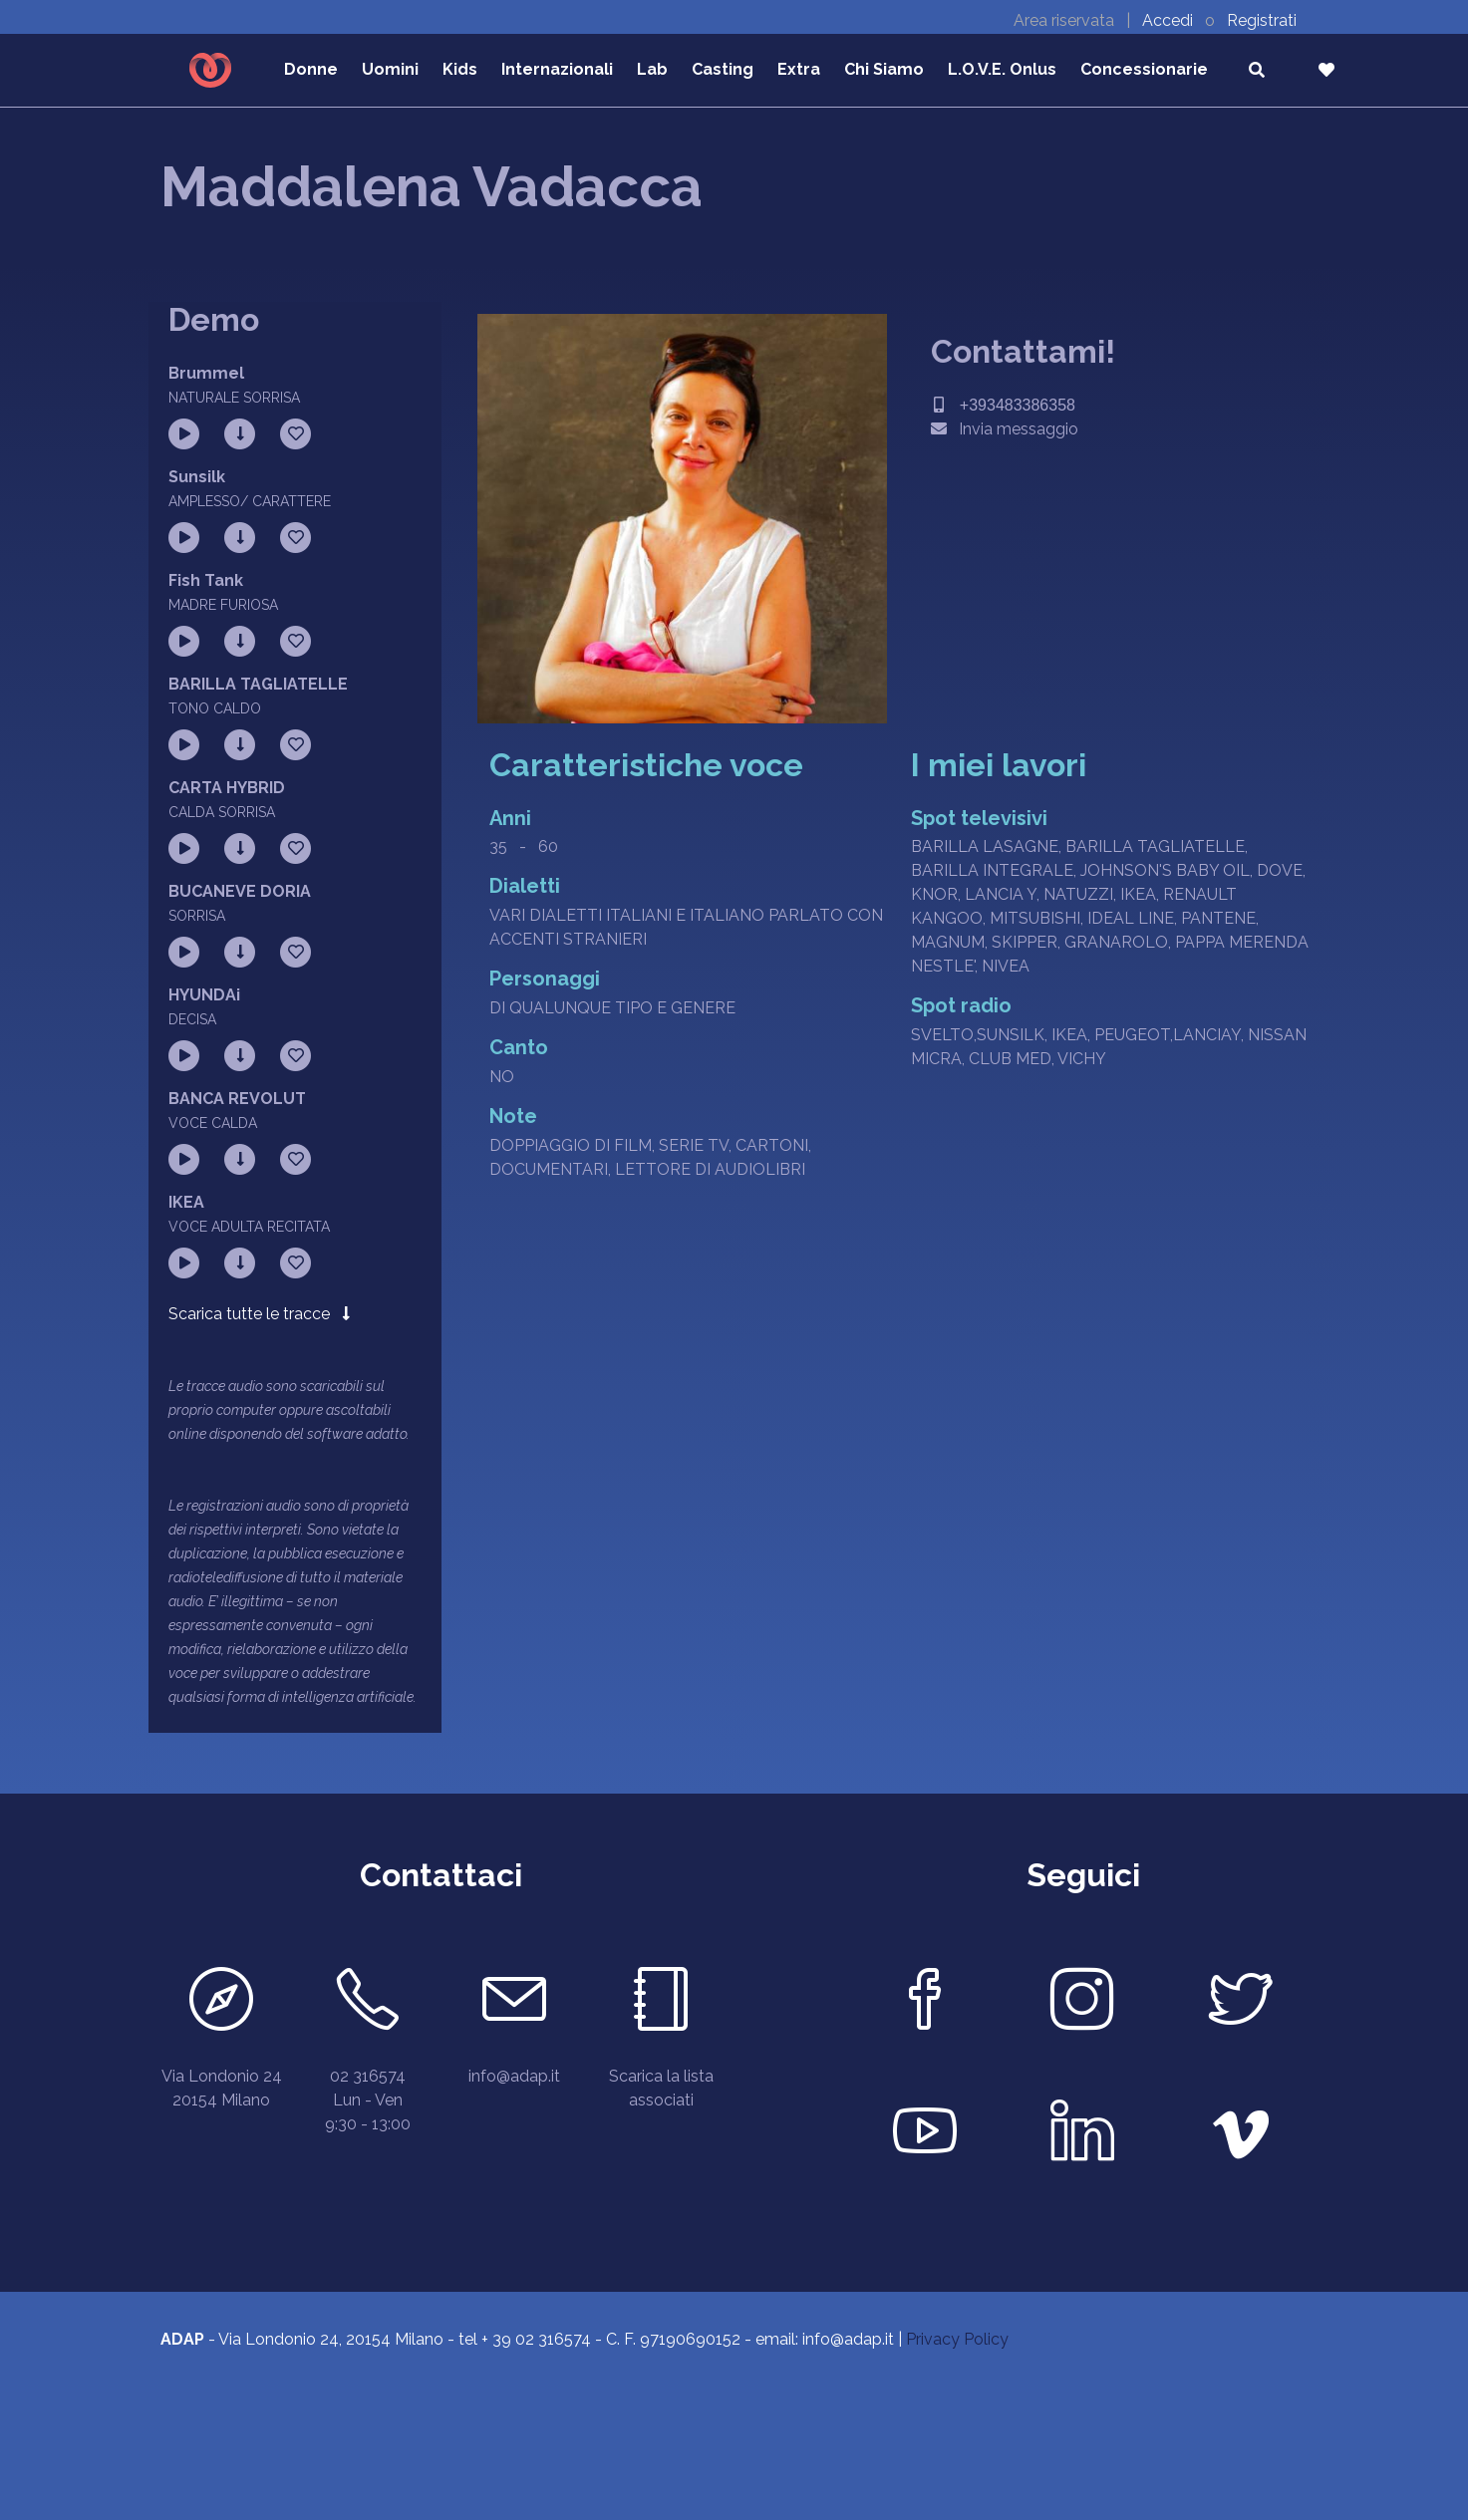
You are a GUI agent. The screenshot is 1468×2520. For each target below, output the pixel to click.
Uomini (390, 69)
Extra (798, 69)
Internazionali (557, 69)
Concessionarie (1144, 69)
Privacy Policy (957, 2339)
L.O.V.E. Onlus (1002, 69)
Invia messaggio (1004, 429)
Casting (722, 69)
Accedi (1169, 20)
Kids (459, 69)
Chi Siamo (884, 69)
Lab (652, 69)
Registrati (1262, 20)
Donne (311, 69)
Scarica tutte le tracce (259, 1313)
